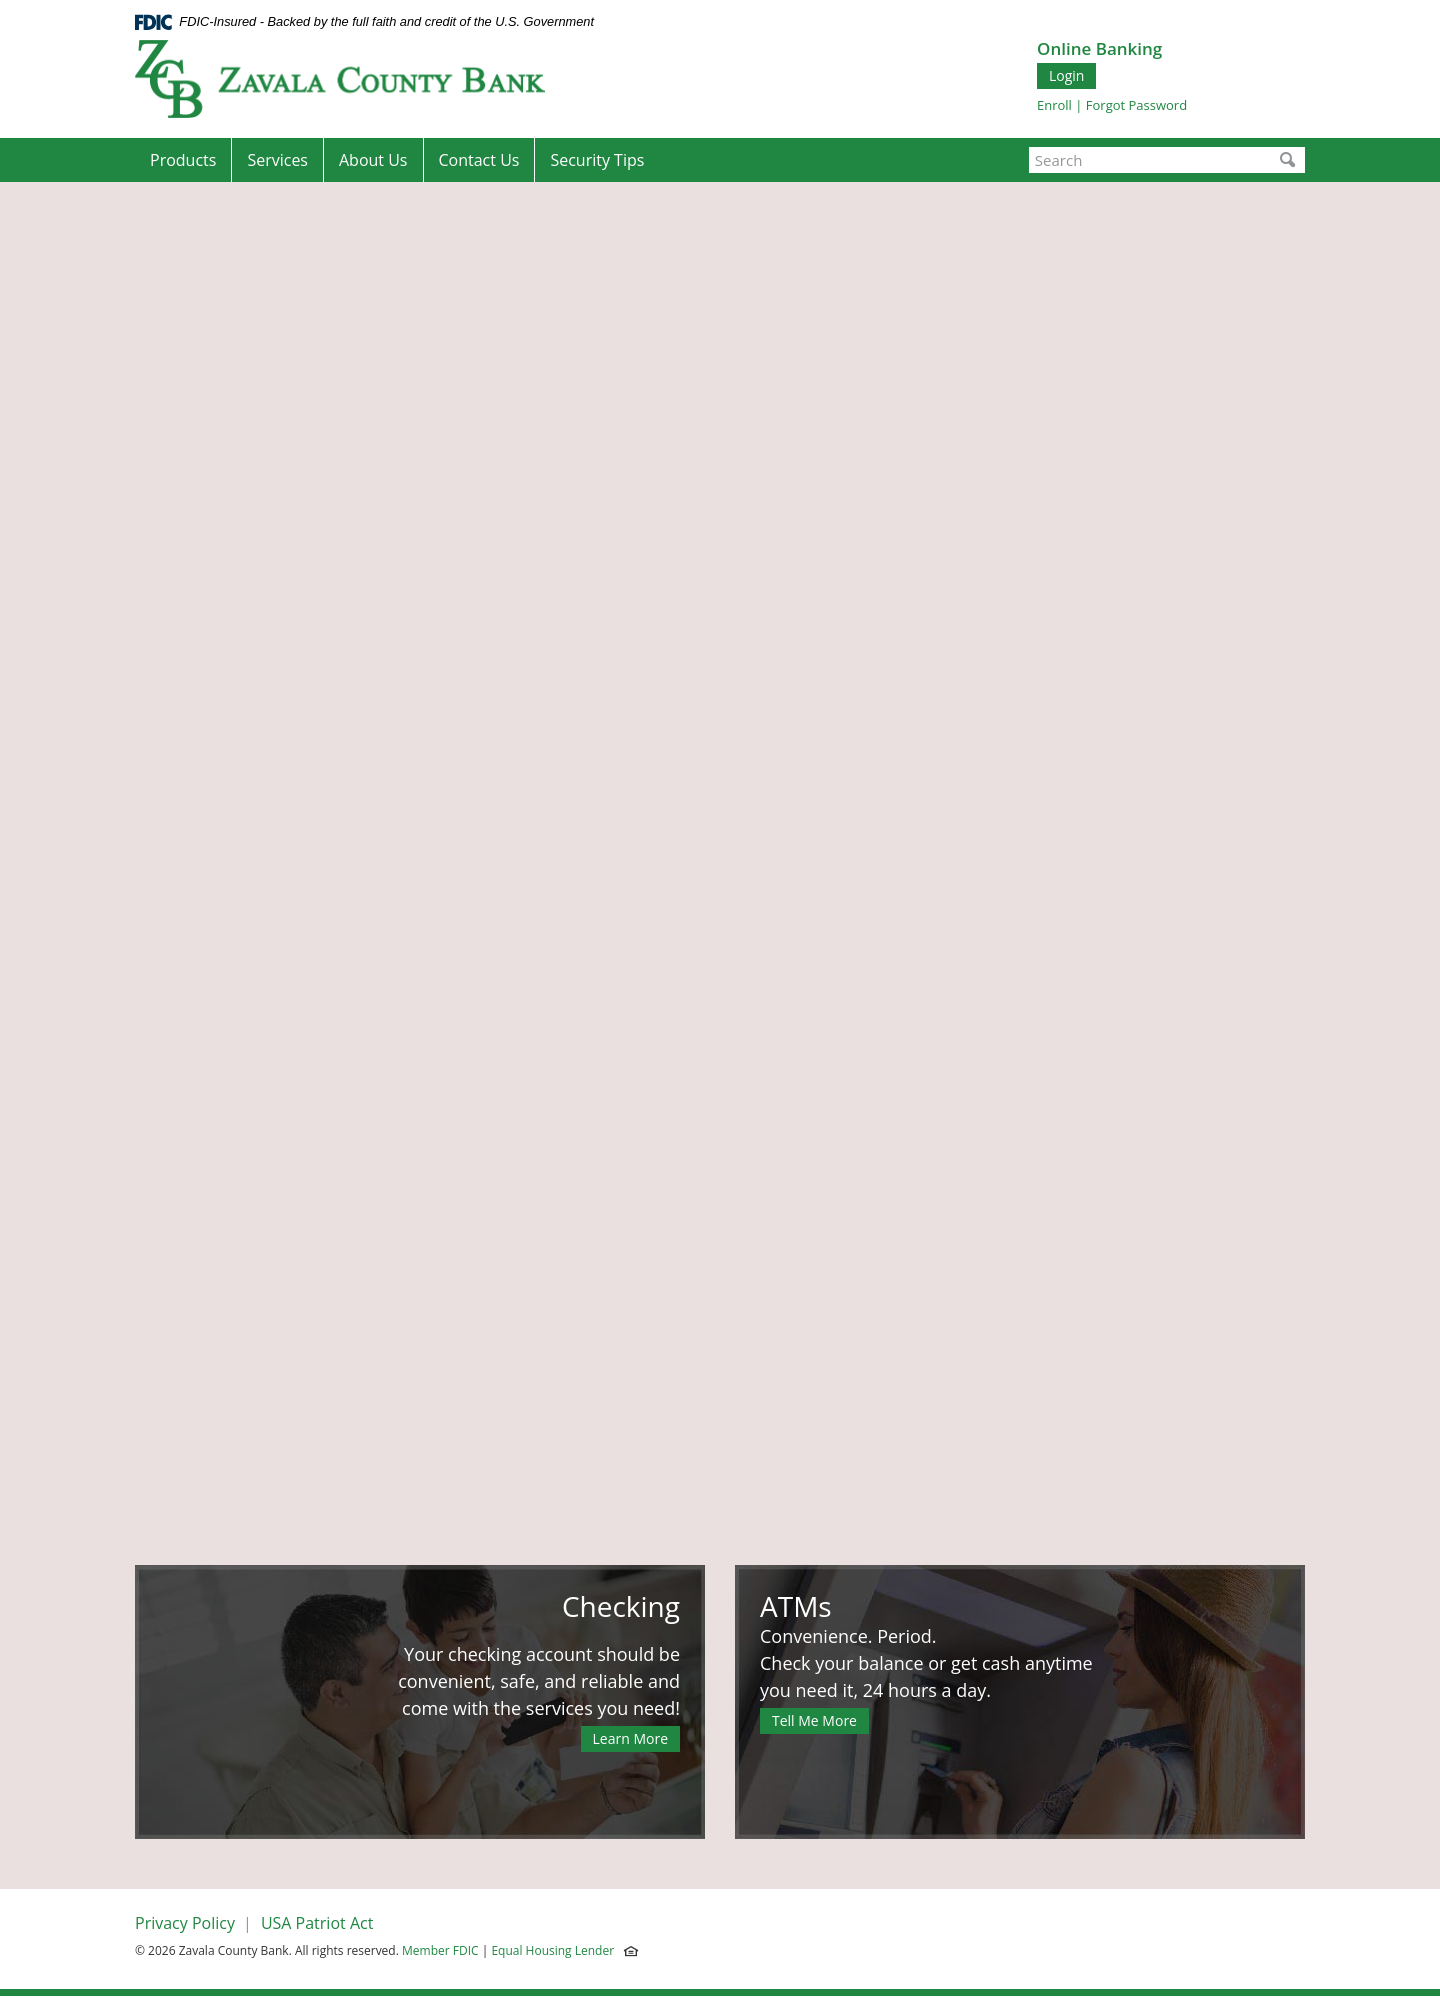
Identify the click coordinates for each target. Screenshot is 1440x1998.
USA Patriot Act (317, 1923)
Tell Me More (814, 1720)
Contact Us (479, 160)
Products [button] (183, 160)
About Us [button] (373, 160)
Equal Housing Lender (554, 1950)
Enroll (1054, 105)
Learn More (631, 1738)
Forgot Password (1136, 105)
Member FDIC (440, 1950)
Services (277, 160)
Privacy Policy (185, 1923)
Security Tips (597, 160)
